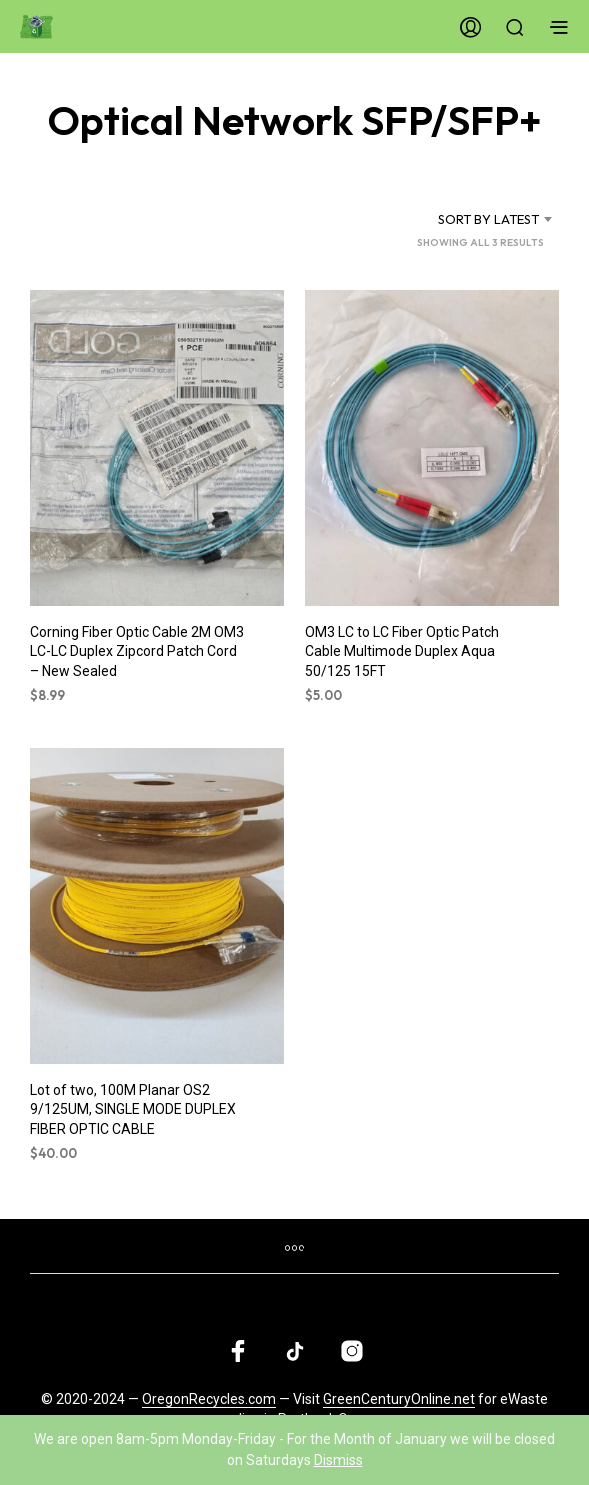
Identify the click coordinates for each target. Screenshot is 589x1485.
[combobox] (471, 219)
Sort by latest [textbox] (488, 219)
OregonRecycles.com (209, 1399)
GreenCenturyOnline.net (399, 1399)
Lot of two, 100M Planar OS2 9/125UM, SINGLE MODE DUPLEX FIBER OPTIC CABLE (133, 1108)
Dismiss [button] (338, 1460)
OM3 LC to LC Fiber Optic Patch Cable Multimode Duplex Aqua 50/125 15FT (402, 651)
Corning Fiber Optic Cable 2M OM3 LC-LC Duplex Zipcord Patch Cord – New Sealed (137, 651)
